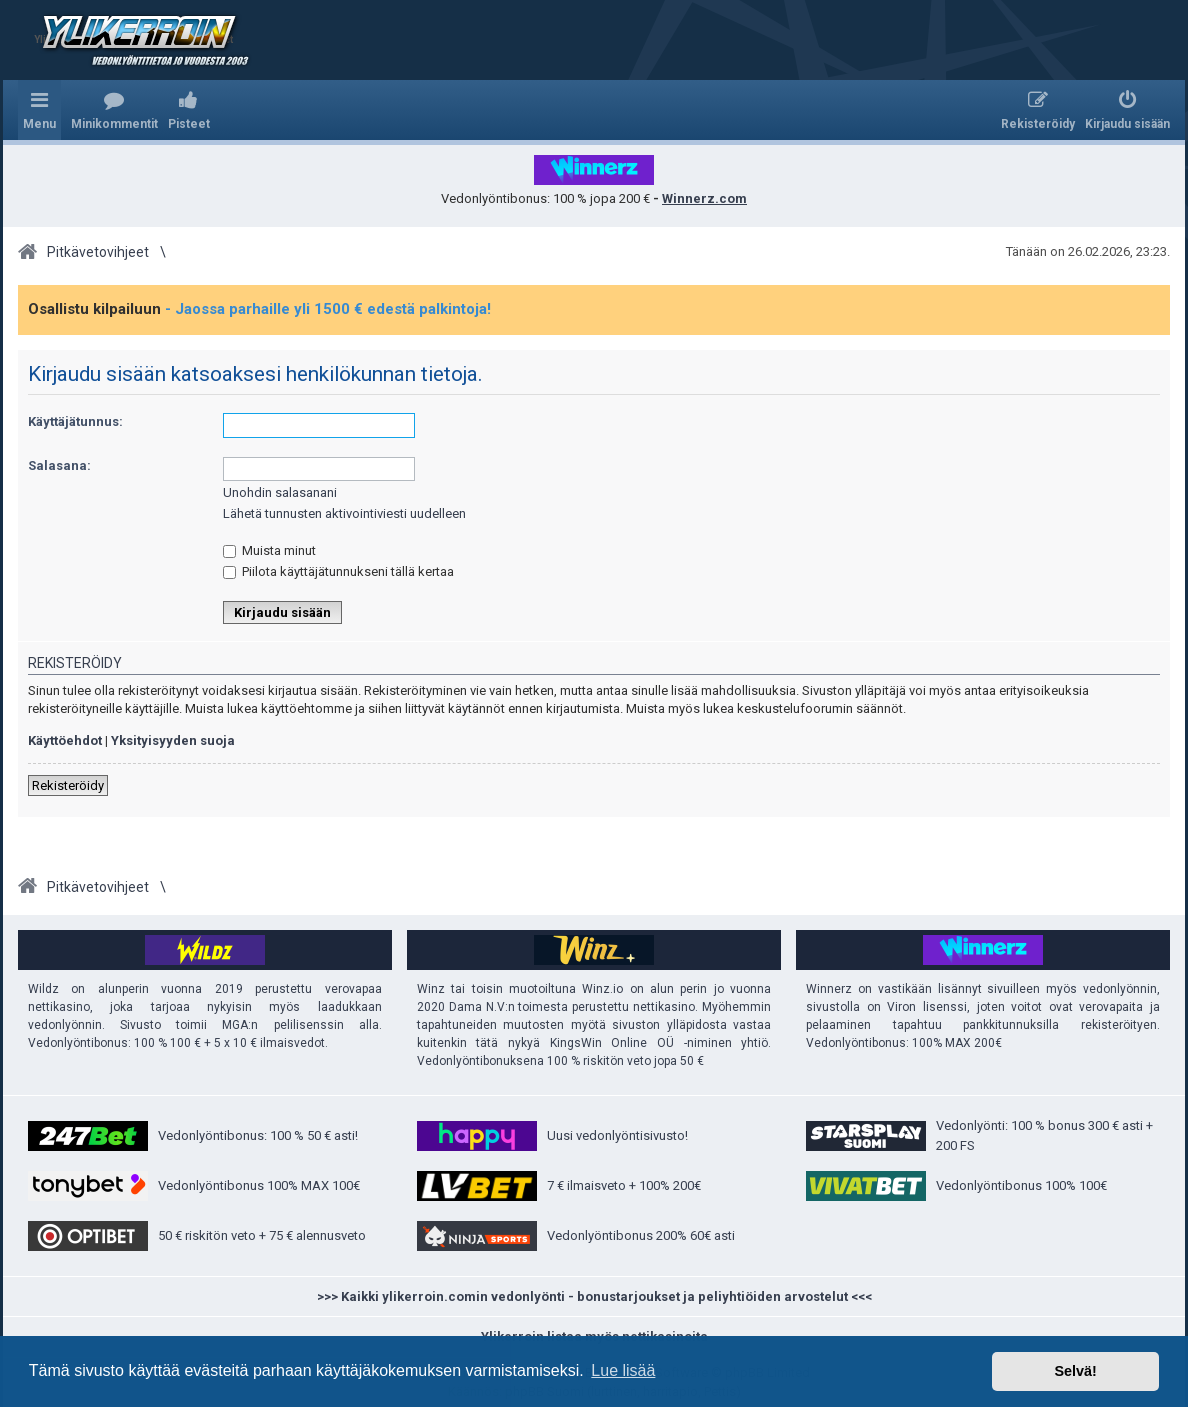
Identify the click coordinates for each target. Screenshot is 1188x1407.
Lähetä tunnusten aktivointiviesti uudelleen (344, 513)
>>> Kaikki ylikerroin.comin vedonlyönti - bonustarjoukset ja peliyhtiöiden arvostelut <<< (594, 1296)
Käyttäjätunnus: (75, 421)
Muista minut (269, 550)
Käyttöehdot (65, 740)
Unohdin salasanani (280, 492)
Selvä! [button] (1075, 1371)
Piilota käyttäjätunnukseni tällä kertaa (338, 571)
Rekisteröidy (68, 785)
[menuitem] (114, 110)
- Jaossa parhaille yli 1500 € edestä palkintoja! (328, 309)
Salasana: (59, 465)
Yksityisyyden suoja (173, 740)
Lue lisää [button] (623, 1370)
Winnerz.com (704, 198)
